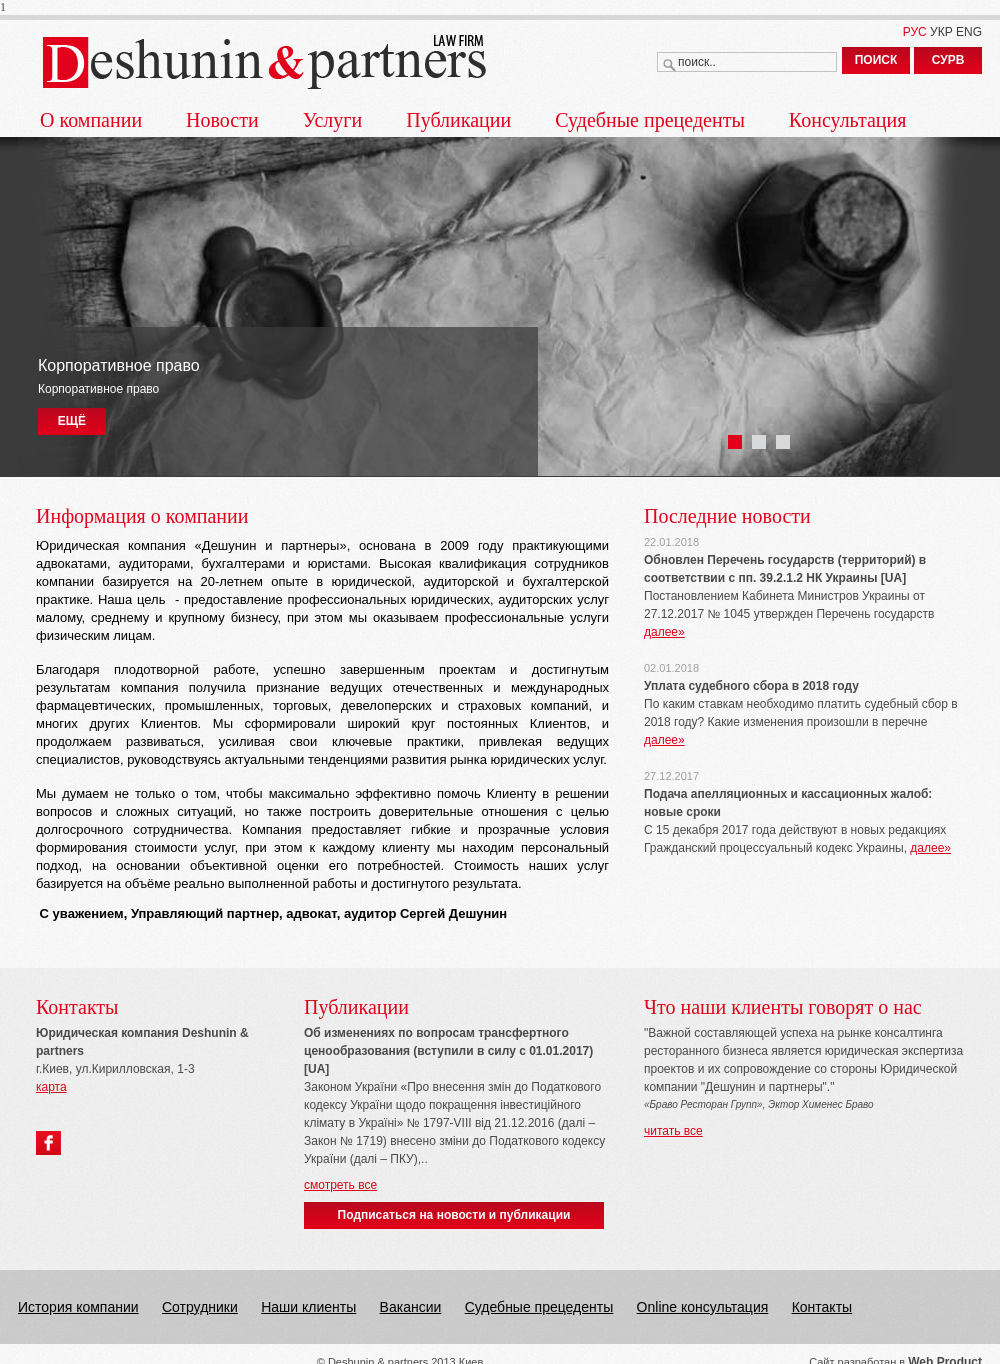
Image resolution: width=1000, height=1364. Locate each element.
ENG (969, 32)
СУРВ (948, 60)
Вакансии (411, 1307)
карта (51, 1087)
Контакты (822, 1307)
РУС (915, 32)
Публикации (458, 120)
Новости (222, 120)
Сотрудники (200, 1307)
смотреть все (340, 1185)
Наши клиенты (308, 1307)
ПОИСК (876, 60)
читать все (673, 1131)
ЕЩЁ (72, 421)
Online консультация (703, 1307)
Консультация (848, 120)
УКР (941, 32)
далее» (664, 632)
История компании (78, 1307)
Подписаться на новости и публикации (454, 1215)
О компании (91, 120)
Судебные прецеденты (650, 120)
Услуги (333, 120)
